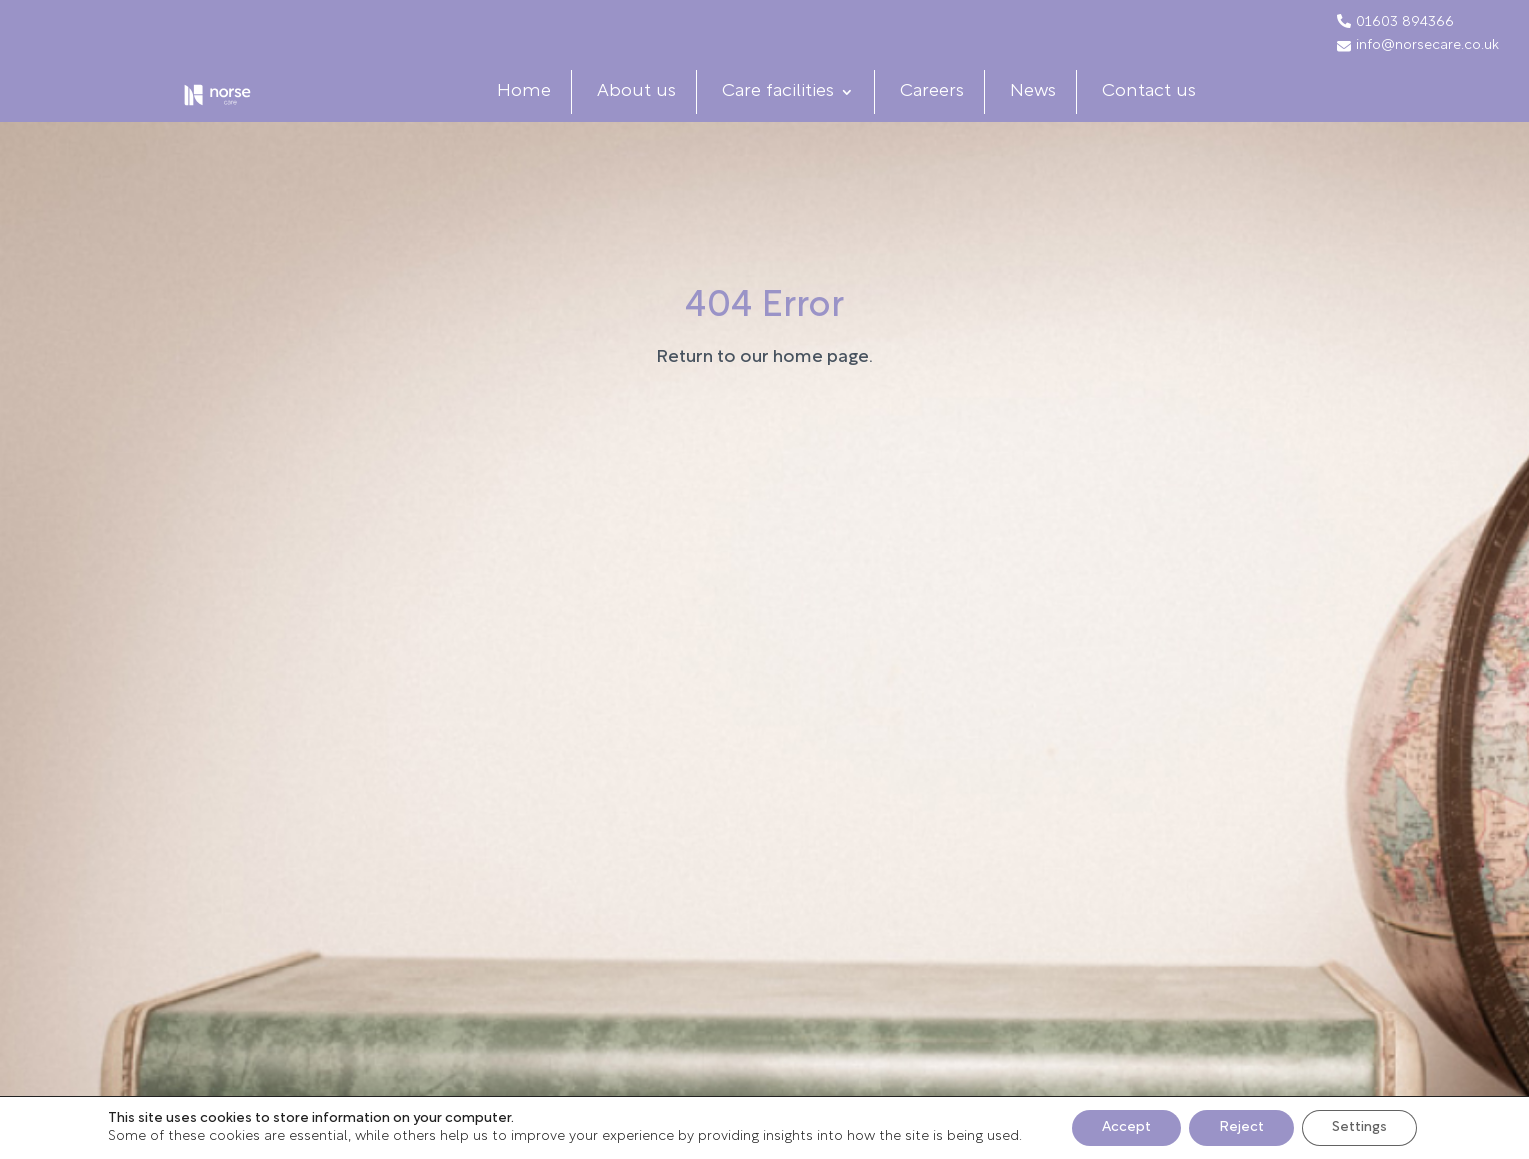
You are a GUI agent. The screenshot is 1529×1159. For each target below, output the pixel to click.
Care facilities (795, 111)
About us (653, 111)
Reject (1241, 1127)
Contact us (1166, 111)
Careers (949, 111)
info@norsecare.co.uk (1418, 46)
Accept (1126, 1127)
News (1050, 111)
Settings (1359, 1127)
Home (541, 111)
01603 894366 (1405, 23)
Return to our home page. (764, 396)
